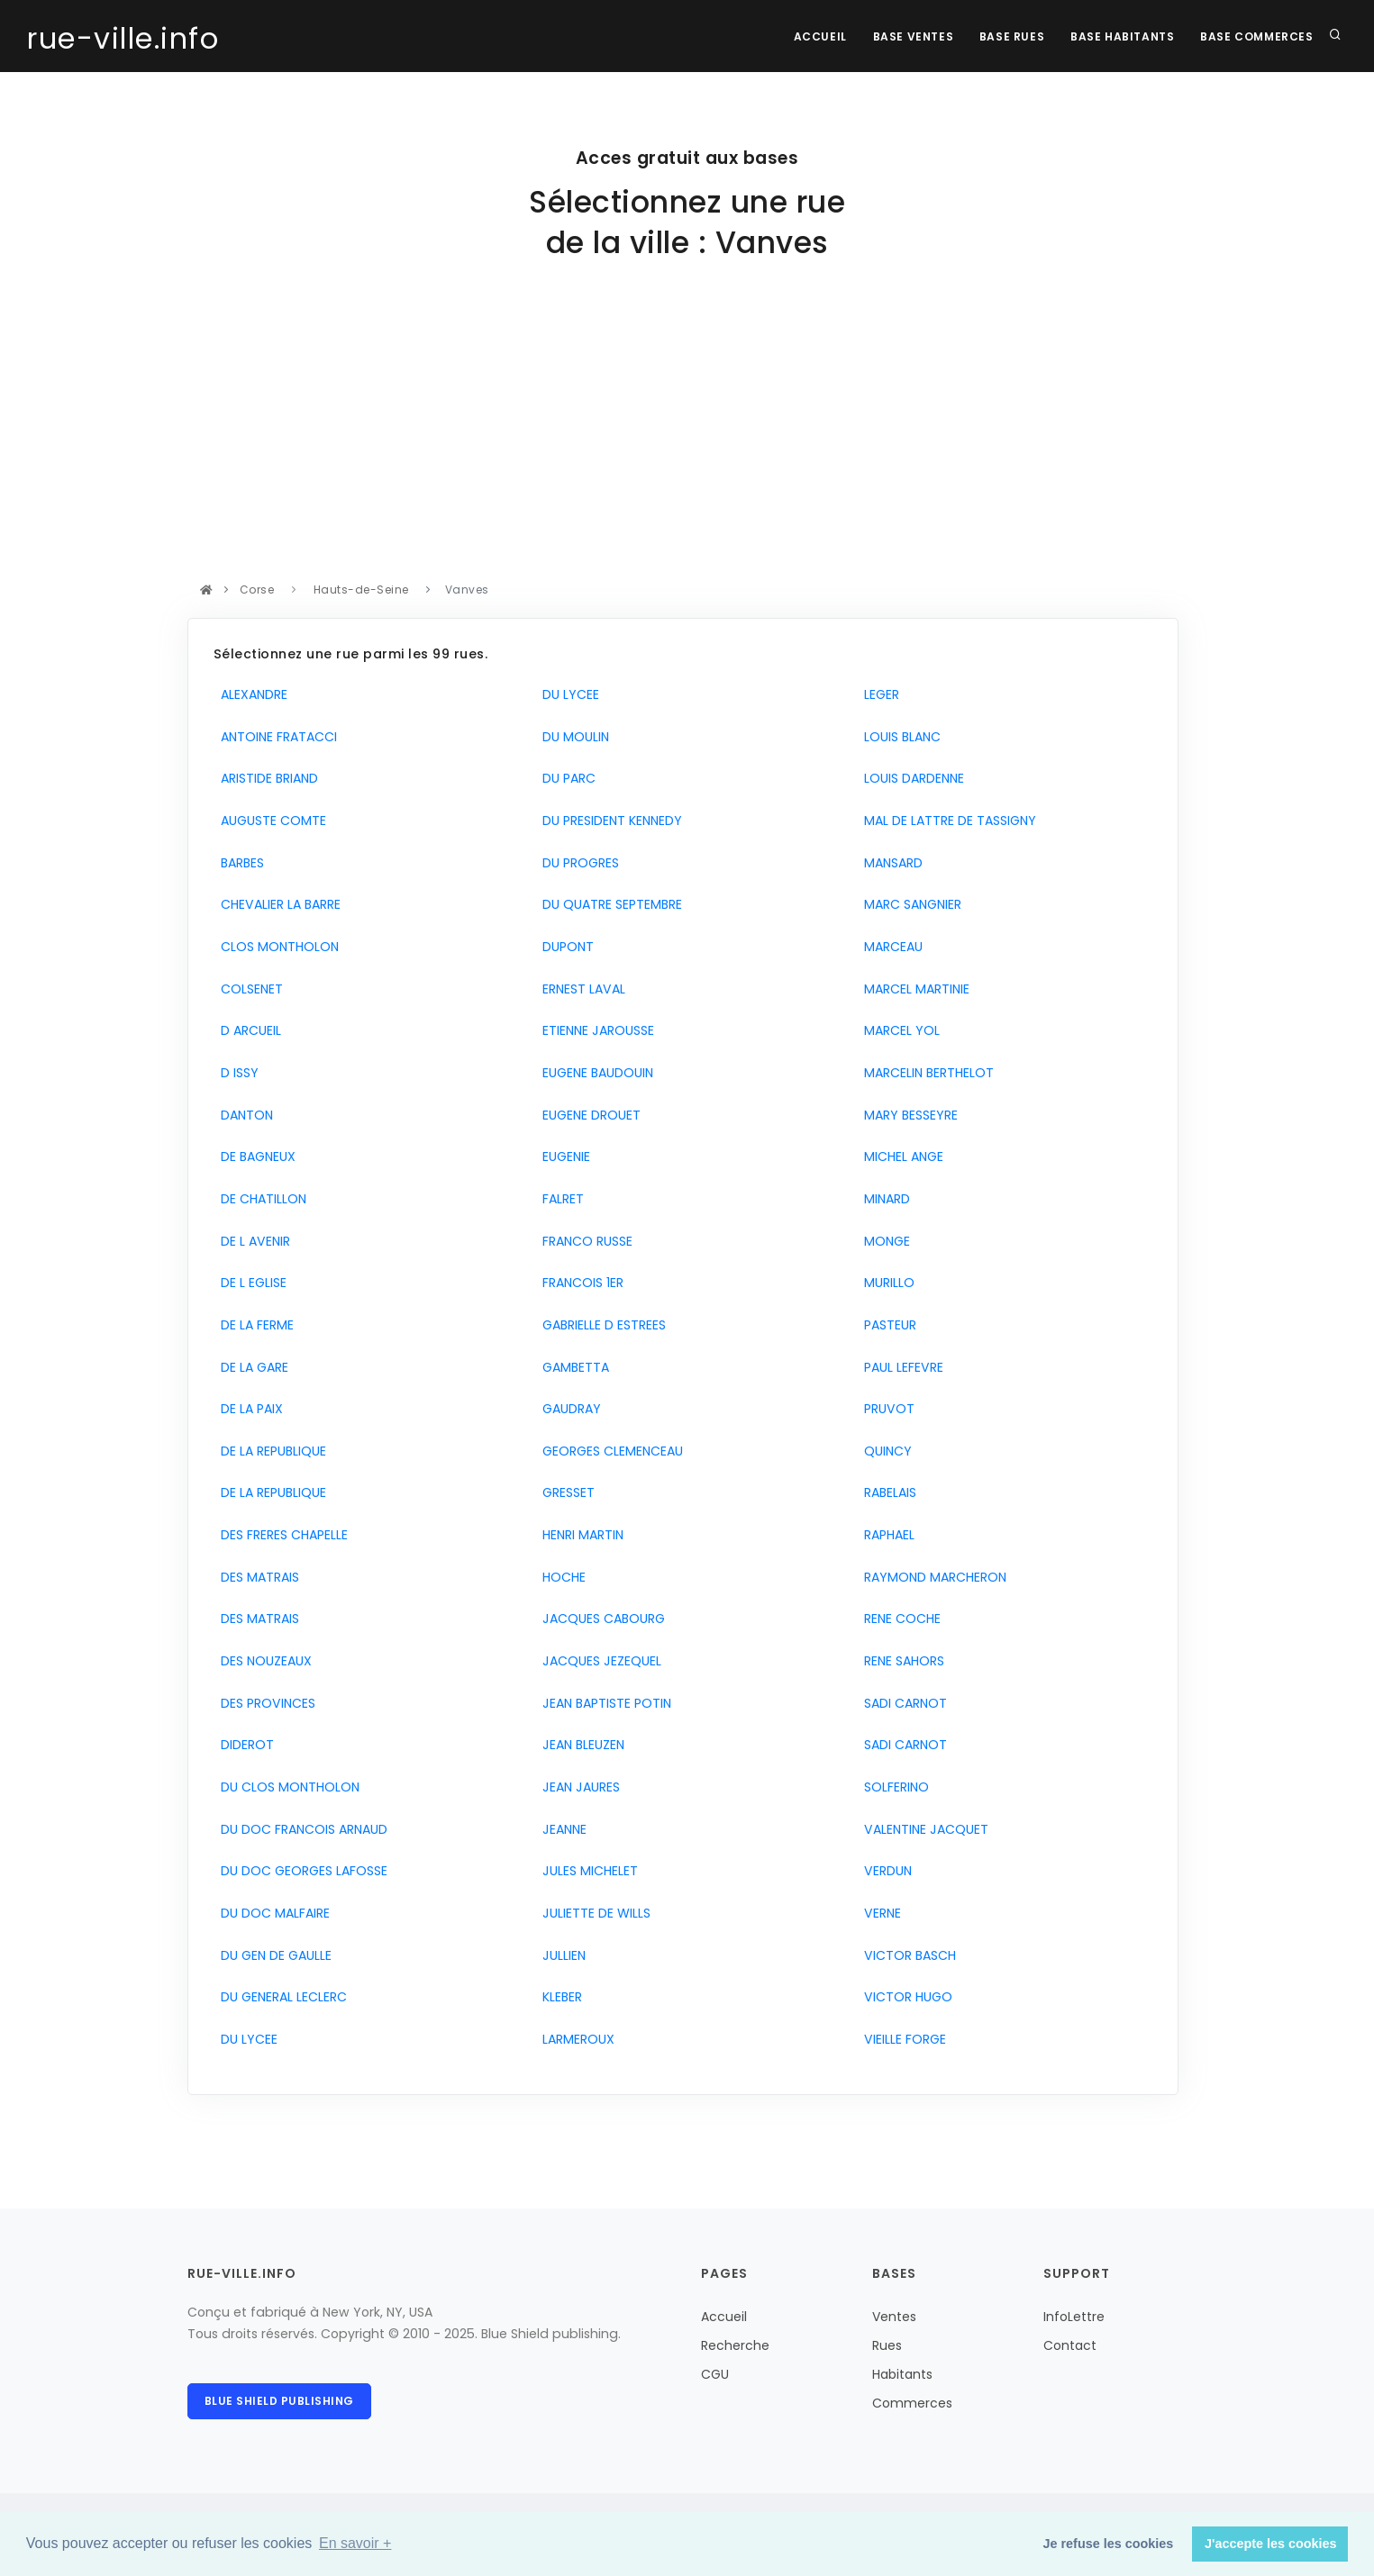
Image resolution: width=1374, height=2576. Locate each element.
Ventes (894, 2317)
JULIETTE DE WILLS (593, 1913)
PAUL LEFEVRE (900, 1367)
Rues (887, 2345)
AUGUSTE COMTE (270, 821)
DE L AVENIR (252, 1241)
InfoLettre (1074, 2317)
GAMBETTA (572, 1367)
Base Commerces (1256, 36)
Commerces (912, 2403)
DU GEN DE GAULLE (273, 1955)
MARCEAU (890, 947)
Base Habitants (1120, 36)
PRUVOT (885, 1409)
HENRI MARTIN (579, 1535)
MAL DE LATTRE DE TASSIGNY (946, 821)
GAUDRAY (568, 1409)
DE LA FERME (254, 1325)
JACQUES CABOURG (600, 1619)
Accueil (815, 36)
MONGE (883, 1241)
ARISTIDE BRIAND (266, 778)
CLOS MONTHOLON (276, 947)
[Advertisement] (683, 444)
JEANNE (561, 1829)
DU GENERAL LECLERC (280, 1997)
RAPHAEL (885, 1535)
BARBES (239, 863)
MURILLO (885, 1283)
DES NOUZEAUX (263, 1661)
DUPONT (564, 947)
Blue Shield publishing (279, 2400)
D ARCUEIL (247, 1030)
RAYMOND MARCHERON (931, 1577)
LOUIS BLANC (899, 737)
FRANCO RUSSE (583, 1241)
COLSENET (248, 989)
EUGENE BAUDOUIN (594, 1073)
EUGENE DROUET (588, 1115)
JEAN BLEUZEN (579, 1745)
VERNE (879, 1913)
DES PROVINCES (264, 1703)
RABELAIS (886, 1492)
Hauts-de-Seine (361, 589)
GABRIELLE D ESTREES (600, 1325)
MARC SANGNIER (909, 904)
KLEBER (558, 1997)
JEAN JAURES (577, 1787)
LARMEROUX (574, 2039)
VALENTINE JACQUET (922, 1829)
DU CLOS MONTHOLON (286, 1787)
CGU (715, 2374)
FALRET (559, 1199)
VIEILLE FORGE (901, 2039)
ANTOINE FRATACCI (275, 737)
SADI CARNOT (902, 1703)
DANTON (243, 1115)
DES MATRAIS (256, 1577)
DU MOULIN (572, 737)
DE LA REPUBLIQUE (270, 1451)
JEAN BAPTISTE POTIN (603, 1703)
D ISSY (236, 1073)
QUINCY (884, 1451)
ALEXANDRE (250, 694)
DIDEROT (244, 1745)
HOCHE (560, 1577)
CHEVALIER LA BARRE (277, 904)
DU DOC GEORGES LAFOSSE (300, 1871)
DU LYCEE (246, 2039)
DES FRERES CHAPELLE (281, 1535)
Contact (1069, 2345)
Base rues (1009, 36)
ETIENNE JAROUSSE (594, 1030)
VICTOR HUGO (904, 1997)
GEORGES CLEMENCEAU (609, 1451)
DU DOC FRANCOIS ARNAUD (300, 1829)
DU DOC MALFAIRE (272, 1913)
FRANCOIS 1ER (579, 1283)
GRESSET (565, 1492)
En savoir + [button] (355, 2543)
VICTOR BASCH (906, 1955)
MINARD (883, 1199)
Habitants (902, 2374)
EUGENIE (562, 1156)
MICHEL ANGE (900, 1156)
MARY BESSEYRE (907, 1115)
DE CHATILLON (260, 1199)
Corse (257, 589)
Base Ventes (909, 36)
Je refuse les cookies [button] (1108, 2543)
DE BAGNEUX (255, 1156)
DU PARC (565, 778)
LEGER (878, 694)
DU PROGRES (577, 863)
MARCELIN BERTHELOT (925, 1073)
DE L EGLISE (250, 1283)
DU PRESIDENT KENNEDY (608, 821)
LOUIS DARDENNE (910, 778)
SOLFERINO (893, 1787)
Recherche (735, 2345)
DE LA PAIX (248, 1409)
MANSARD (890, 863)
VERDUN (884, 1871)
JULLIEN (560, 1955)
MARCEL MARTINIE (913, 989)
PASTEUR (886, 1325)
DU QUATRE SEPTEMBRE (608, 904)
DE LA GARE (251, 1367)
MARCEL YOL (898, 1030)
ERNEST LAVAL (580, 989)
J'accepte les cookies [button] (1271, 2543)
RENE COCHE (899, 1619)
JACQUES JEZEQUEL (598, 1661)
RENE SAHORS (900, 1661)
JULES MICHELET (586, 1871)
